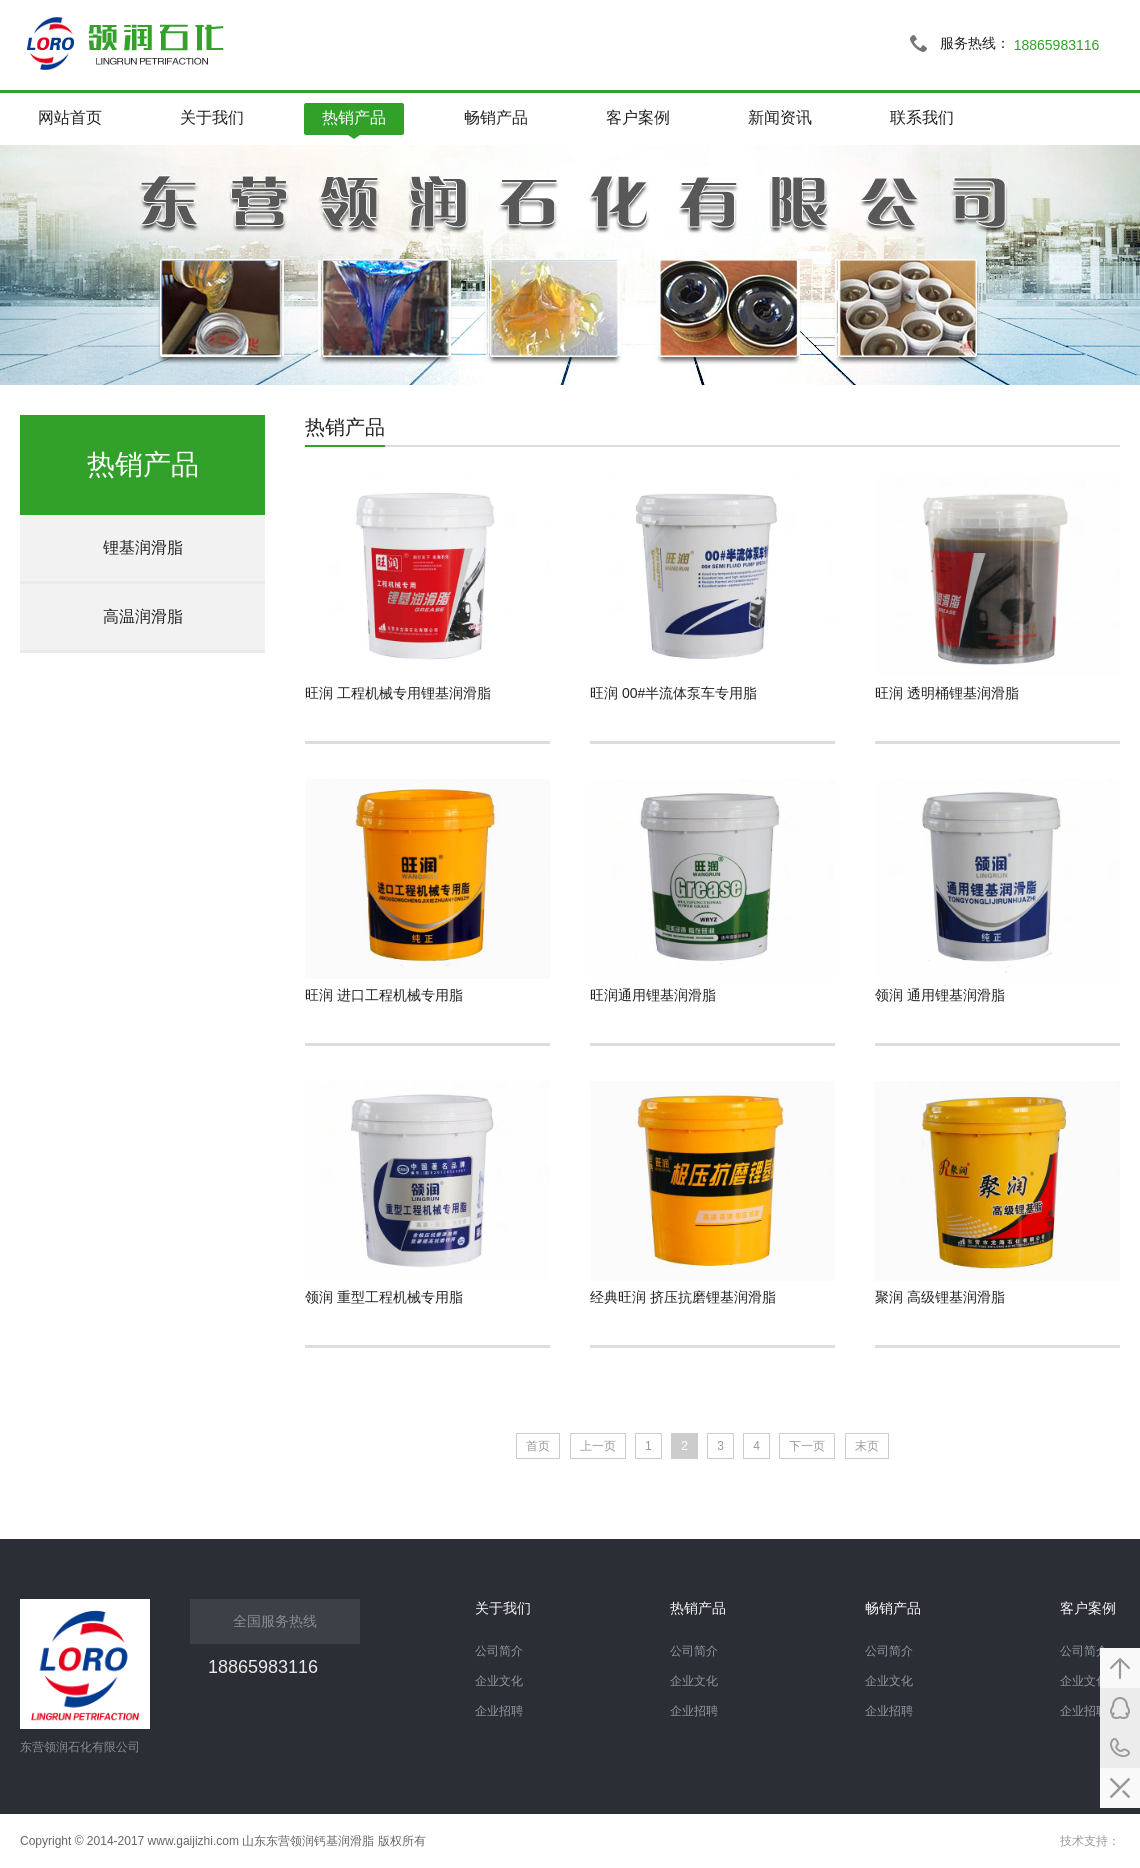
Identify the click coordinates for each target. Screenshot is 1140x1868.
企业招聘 (1084, 1711)
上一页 (598, 1446)
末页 (867, 1446)
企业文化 (1084, 1681)
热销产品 (354, 117)
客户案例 (638, 117)
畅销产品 (496, 117)
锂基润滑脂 (143, 547)
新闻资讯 (780, 117)
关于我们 (212, 117)
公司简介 (1084, 1651)
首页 (538, 1446)
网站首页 (70, 117)
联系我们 (922, 117)
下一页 (807, 1446)
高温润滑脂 (143, 616)
